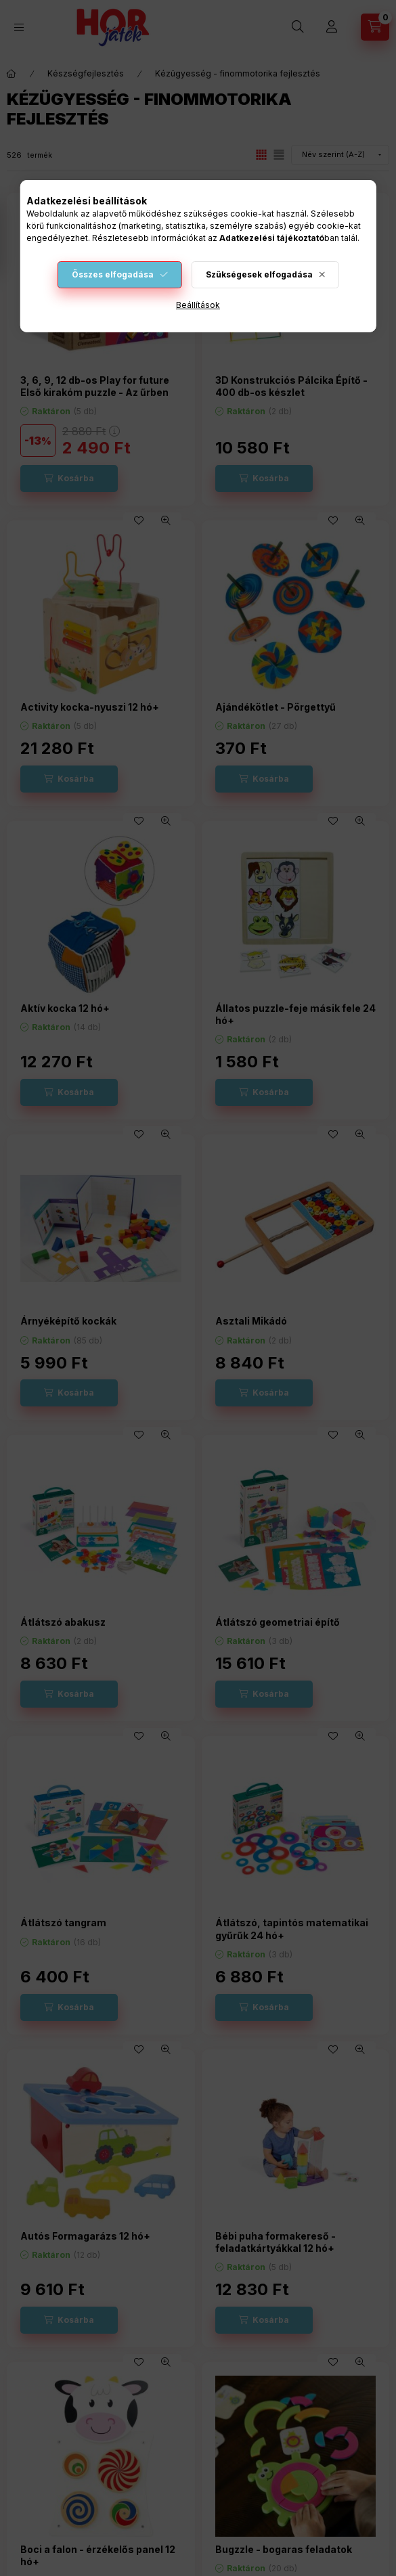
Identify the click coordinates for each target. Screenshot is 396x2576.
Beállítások (198, 305)
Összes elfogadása (113, 274)
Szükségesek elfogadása (259, 274)
